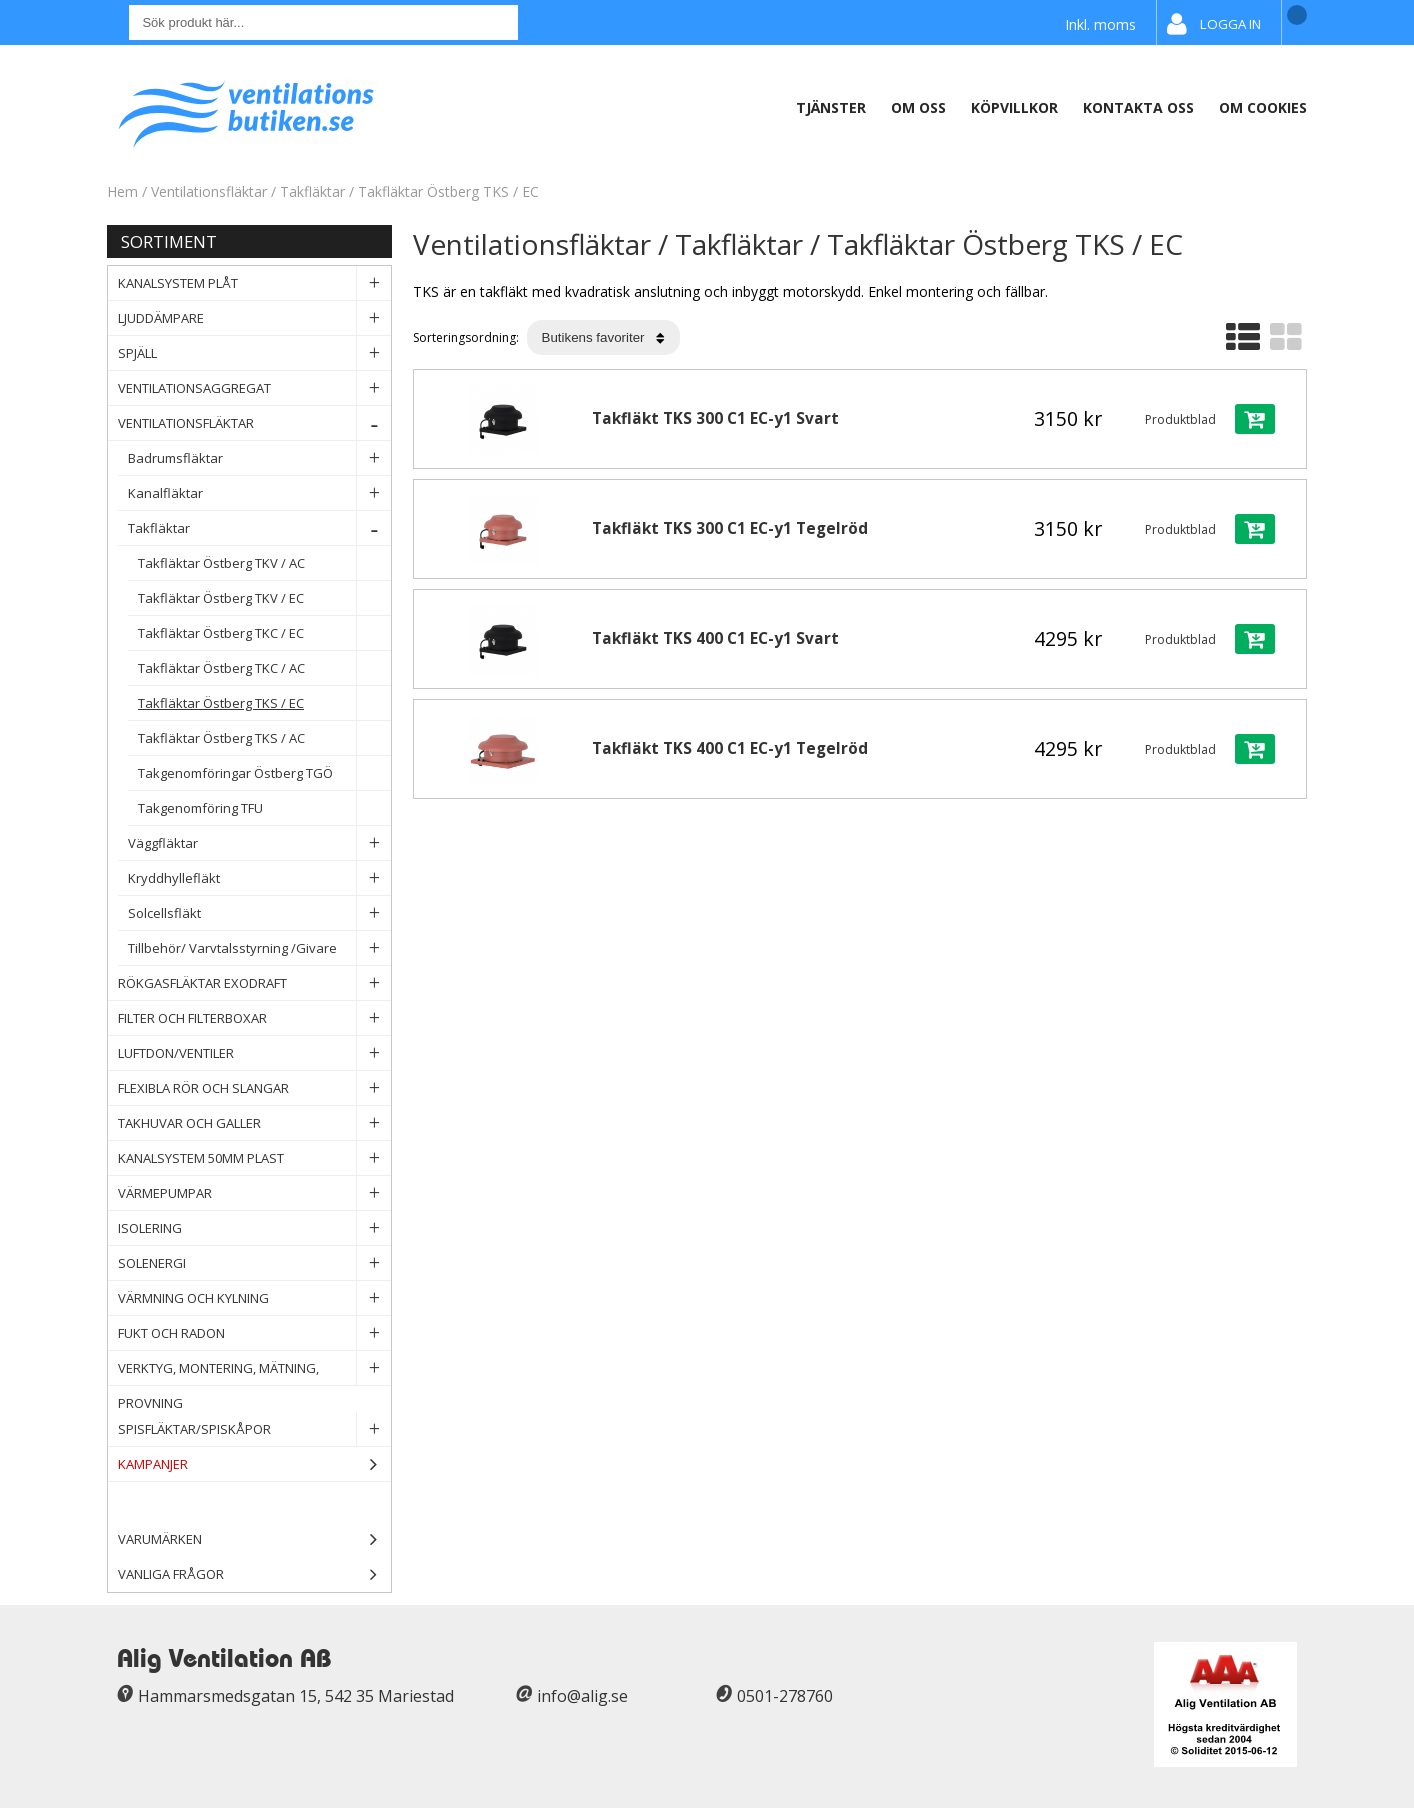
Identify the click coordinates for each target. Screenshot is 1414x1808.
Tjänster (831, 107)
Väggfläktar (259, 843)
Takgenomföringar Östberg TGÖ (264, 773)
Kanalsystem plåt (254, 283)
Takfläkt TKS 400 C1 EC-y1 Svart (715, 638)
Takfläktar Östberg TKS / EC (448, 191)
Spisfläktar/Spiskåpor (254, 1429)
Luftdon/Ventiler (254, 1053)
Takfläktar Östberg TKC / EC (264, 633)
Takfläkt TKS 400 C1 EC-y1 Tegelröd (730, 748)
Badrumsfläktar (259, 458)
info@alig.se (582, 1696)
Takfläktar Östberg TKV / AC (264, 563)
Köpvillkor (1014, 107)
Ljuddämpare (254, 318)
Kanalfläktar (259, 493)
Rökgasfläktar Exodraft (254, 983)
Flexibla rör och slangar (254, 1088)
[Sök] (323, 22)
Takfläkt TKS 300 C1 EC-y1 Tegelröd (730, 528)
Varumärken (254, 1539)
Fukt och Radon (254, 1333)
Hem (122, 191)
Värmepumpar (254, 1193)
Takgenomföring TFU (264, 808)
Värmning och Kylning (254, 1298)
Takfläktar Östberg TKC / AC (264, 668)
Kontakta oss (1138, 107)
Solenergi (254, 1263)
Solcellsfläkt (259, 913)
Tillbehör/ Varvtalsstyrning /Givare (259, 948)
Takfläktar (312, 191)
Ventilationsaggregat (254, 388)
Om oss (918, 107)
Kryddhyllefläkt (259, 878)
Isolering (254, 1228)
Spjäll (254, 353)
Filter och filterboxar (254, 1018)
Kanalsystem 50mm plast (254, 1158)
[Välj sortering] (603, 337)
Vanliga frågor (171, 1574)
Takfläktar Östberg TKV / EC (264, 598)
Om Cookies (1263, 107)
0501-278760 (785, 1696)
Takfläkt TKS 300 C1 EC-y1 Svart (715, 418)
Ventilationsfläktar (209, 191)
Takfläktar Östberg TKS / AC (264, 738)
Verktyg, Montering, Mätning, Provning (254, 1368)
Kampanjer (254, 1464)
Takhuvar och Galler (254, 1123)
